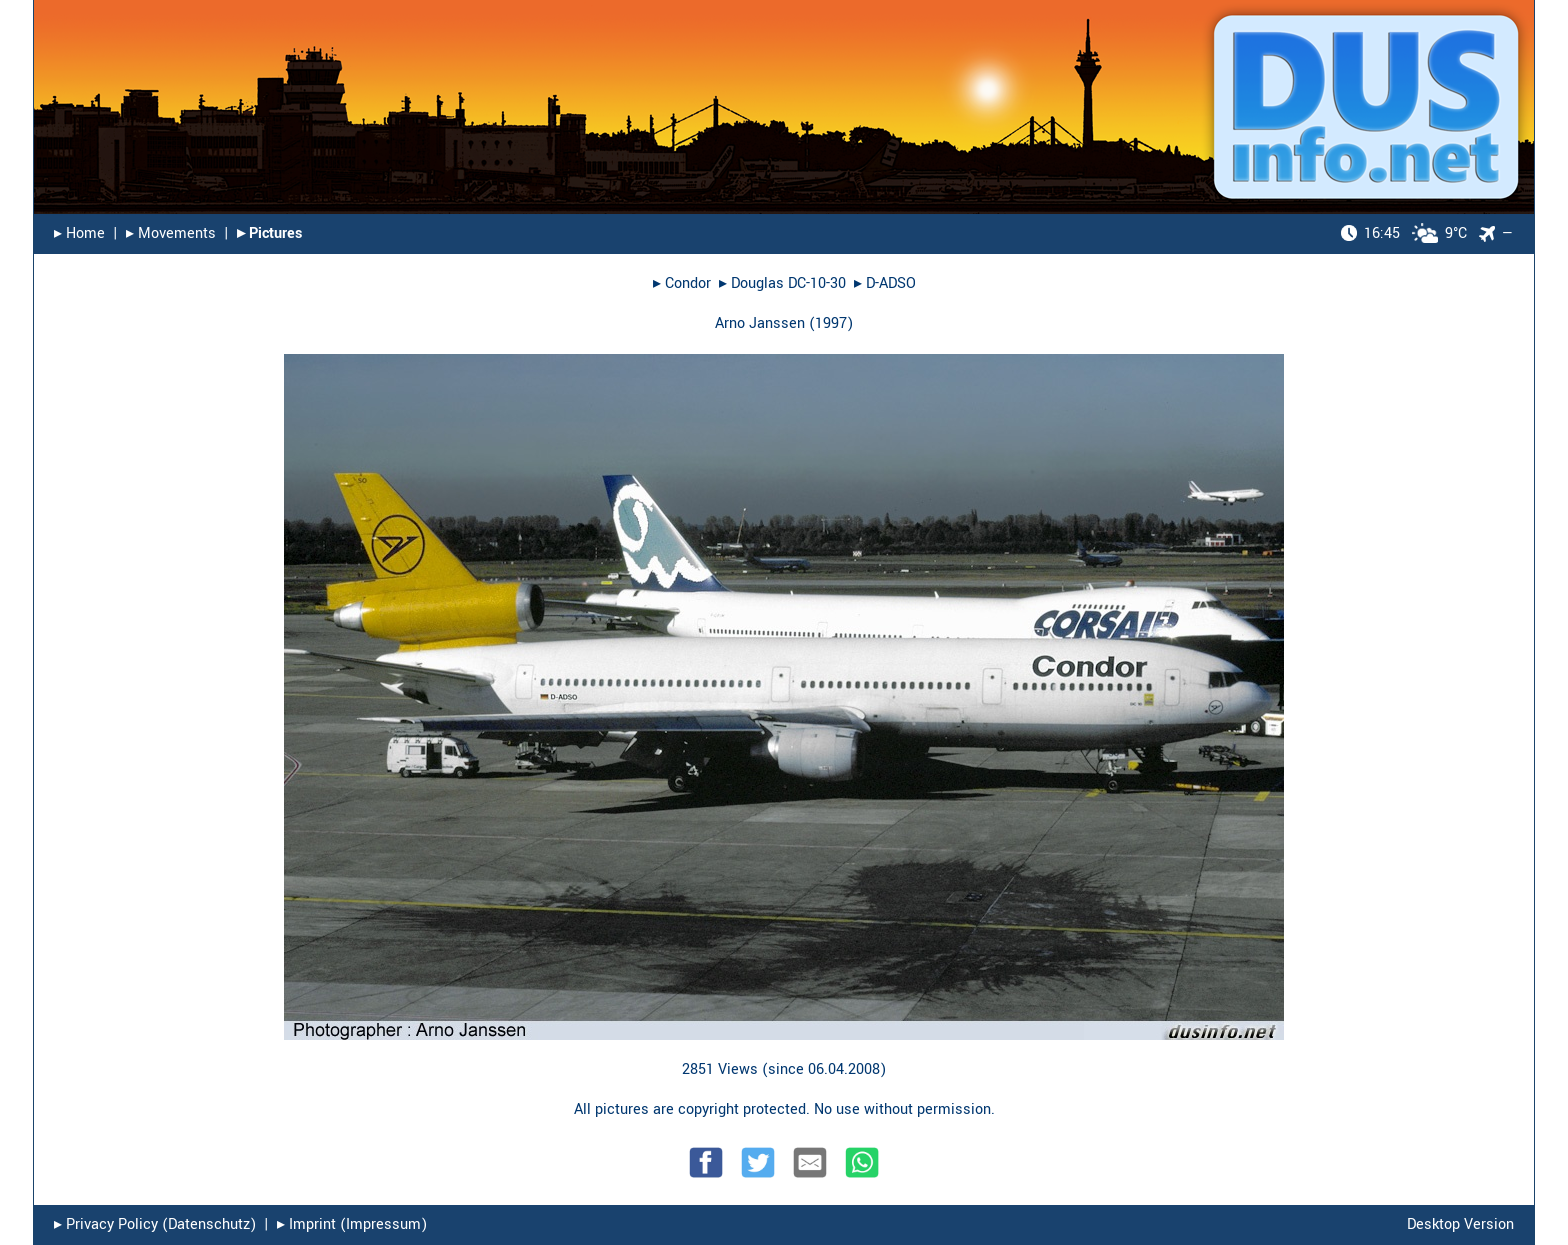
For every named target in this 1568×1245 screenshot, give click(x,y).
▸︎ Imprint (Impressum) (352, 1224)
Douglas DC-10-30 (788, 283)
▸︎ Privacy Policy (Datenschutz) (155, 1224)
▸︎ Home (79, 233)
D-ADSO (891, 283)
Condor (688, 283)
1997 (831, 323)
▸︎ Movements (171, 233)
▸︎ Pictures (269, 233)
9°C (1404, 233)
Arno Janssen (760, 323)
